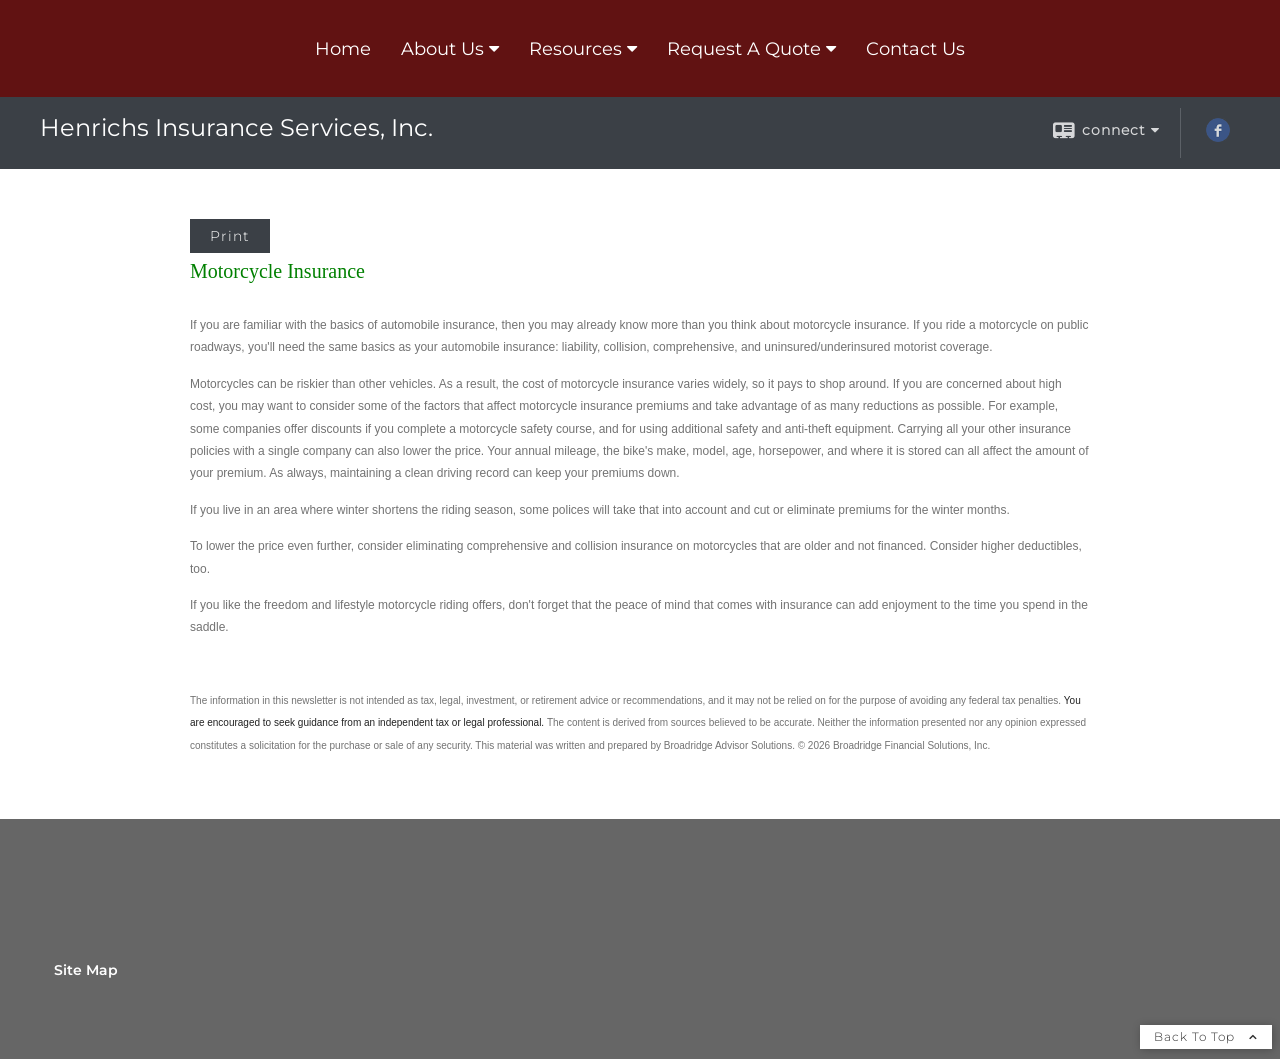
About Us (442, 49)
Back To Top (1206, 1036)
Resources (575, 49)
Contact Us (915, 49)
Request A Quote (744, 49)
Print (230, 236)
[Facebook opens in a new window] (1218, 137)
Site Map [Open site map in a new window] (86, 970)
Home (343, 49)
